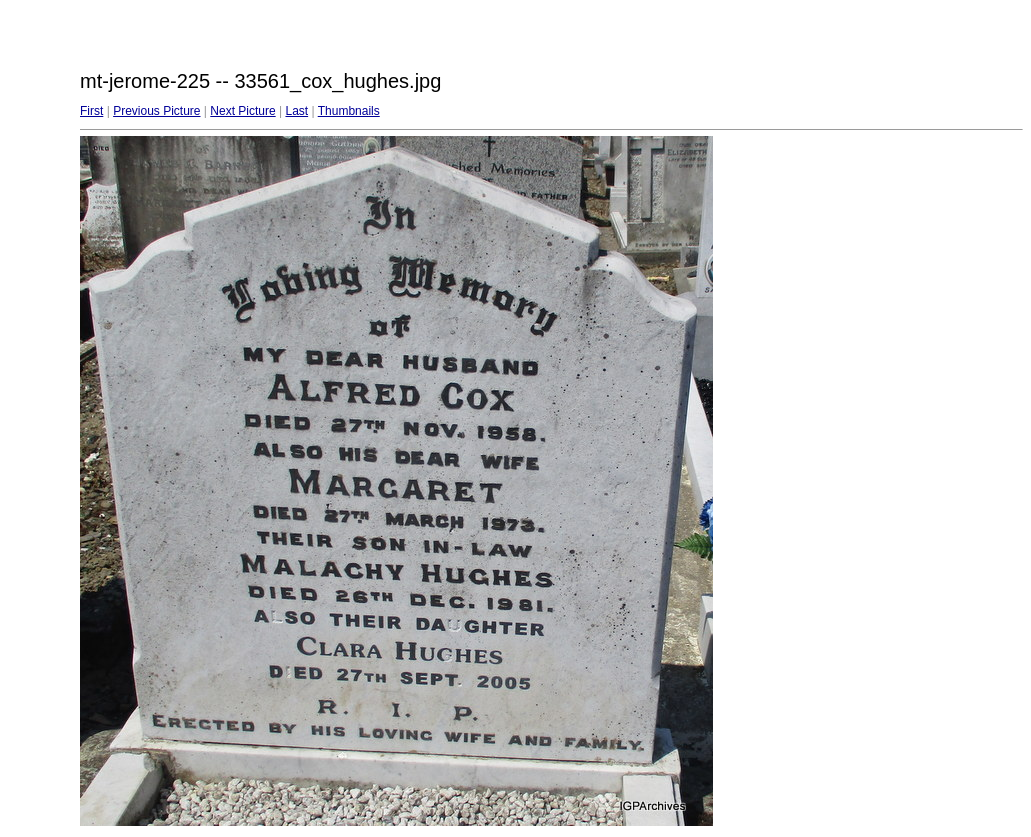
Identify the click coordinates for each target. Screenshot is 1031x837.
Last (296, 111)
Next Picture (242, 111)
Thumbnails (349, 111)
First (91, 111)
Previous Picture (156, 111)
